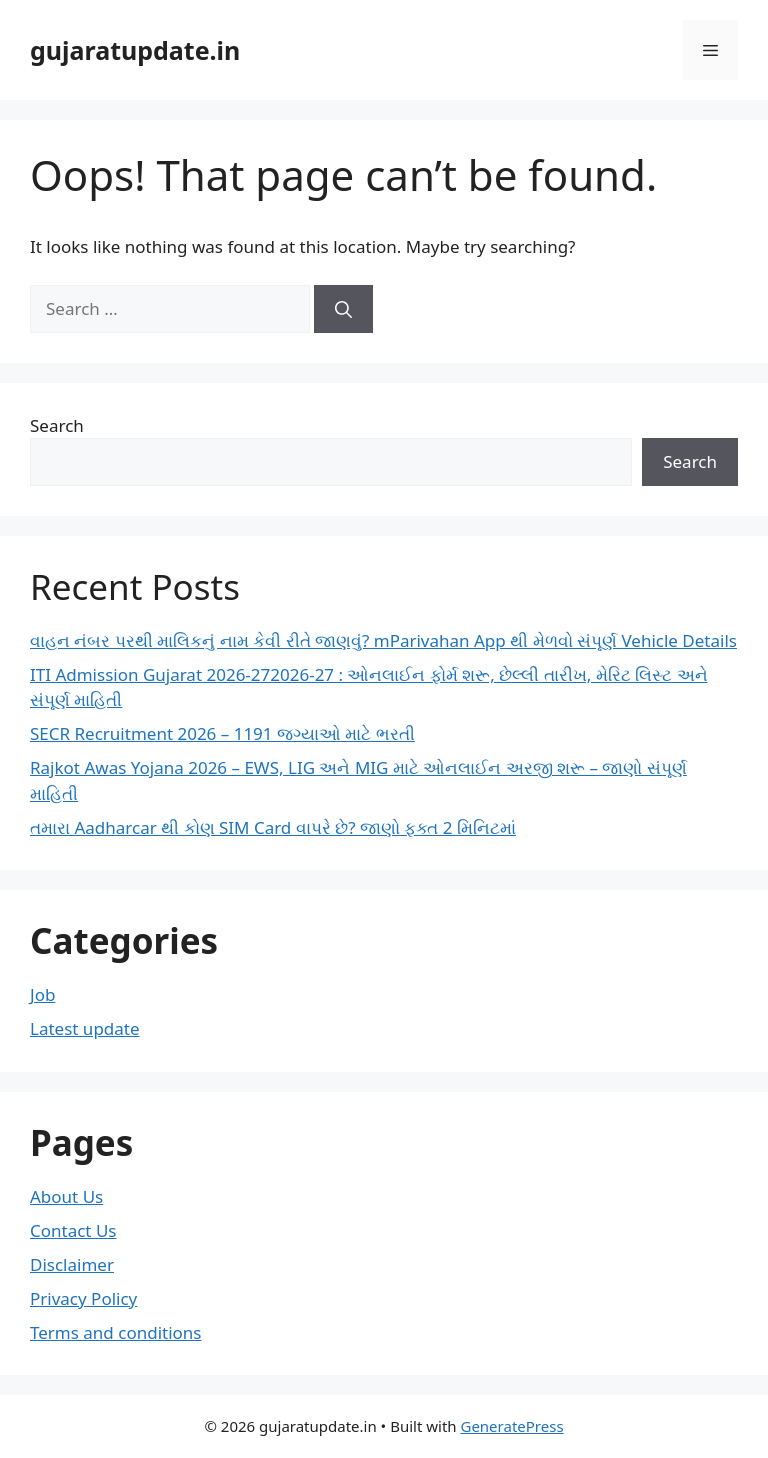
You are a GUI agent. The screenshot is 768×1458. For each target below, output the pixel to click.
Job (42, 994)
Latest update (85, 1028)
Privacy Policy (83, 1298)
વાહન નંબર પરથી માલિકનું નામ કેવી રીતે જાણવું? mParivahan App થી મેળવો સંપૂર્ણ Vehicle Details (383, 640)
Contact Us (73, 1230)
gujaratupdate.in (135, 50)
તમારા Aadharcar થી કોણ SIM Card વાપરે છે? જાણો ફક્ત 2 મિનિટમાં (273, 827)
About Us (66, 1196)
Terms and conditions (116, 1332)
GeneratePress (511, 1426)
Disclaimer (72, 1264)
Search (57, 425)
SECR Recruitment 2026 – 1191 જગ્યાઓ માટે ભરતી (222, 733)
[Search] (343, 309)
